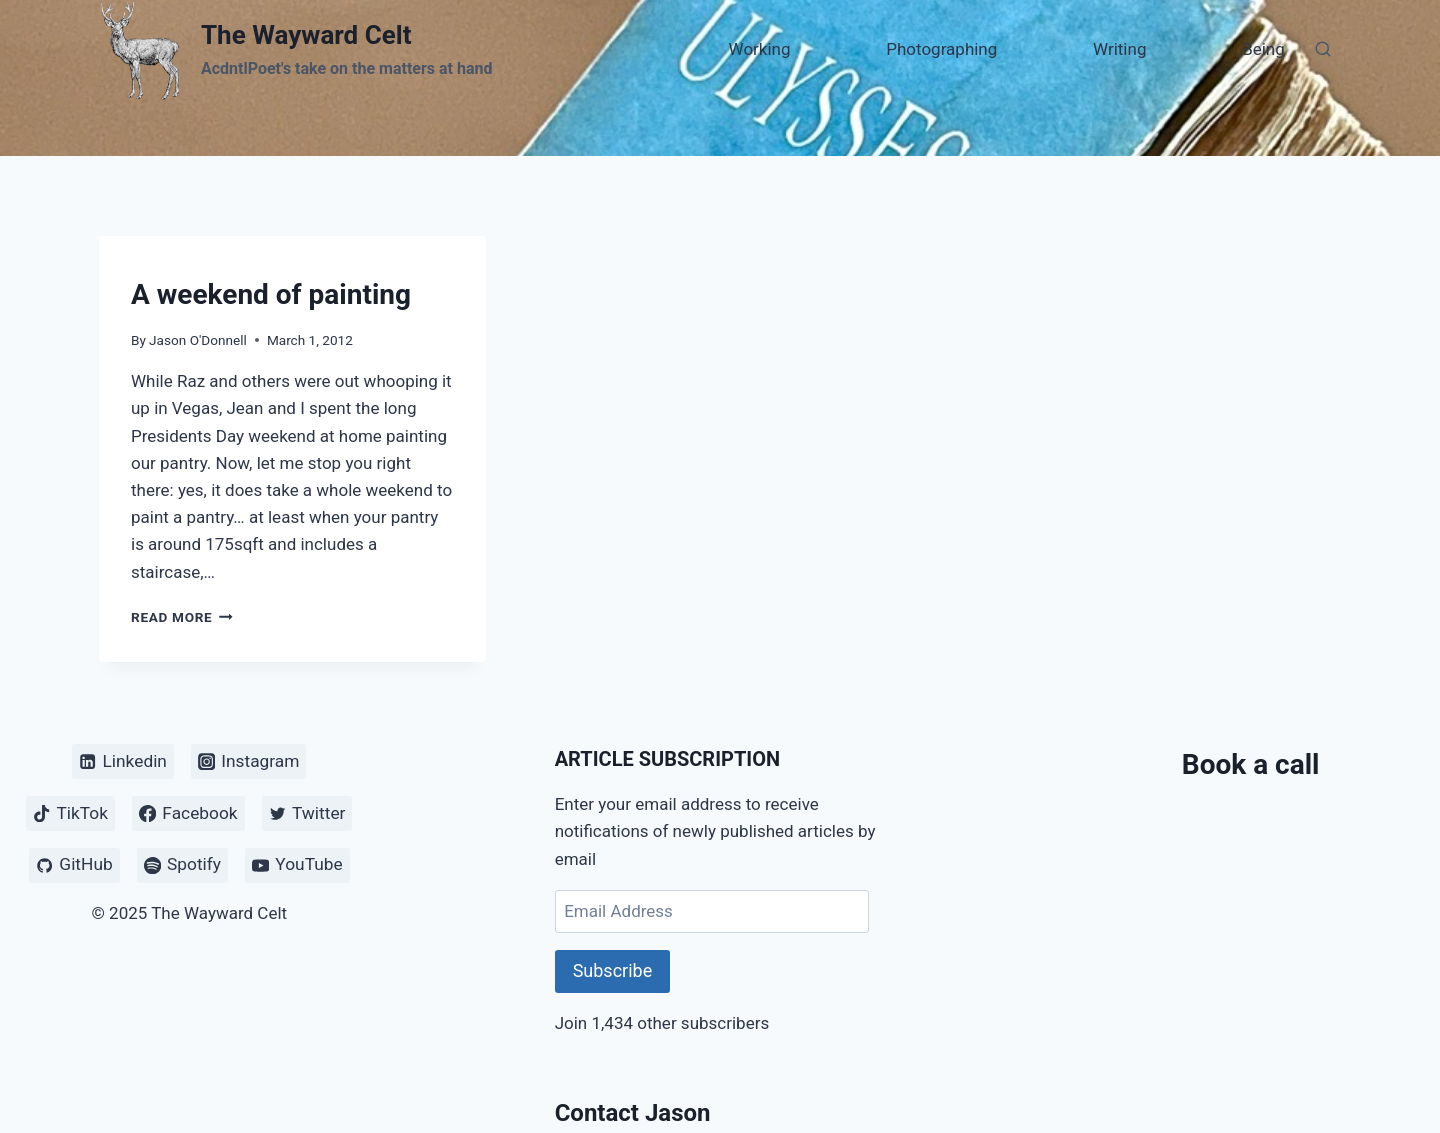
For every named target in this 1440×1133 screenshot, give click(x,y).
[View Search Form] (1323, 50)
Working (760, 49)
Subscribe (613, 970)
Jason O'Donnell (198, 340)
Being (1263, 49)
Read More (182, 617)
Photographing (941, 49)
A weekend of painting (271, 294)
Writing (1119, 49)
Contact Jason (633, 1113)
